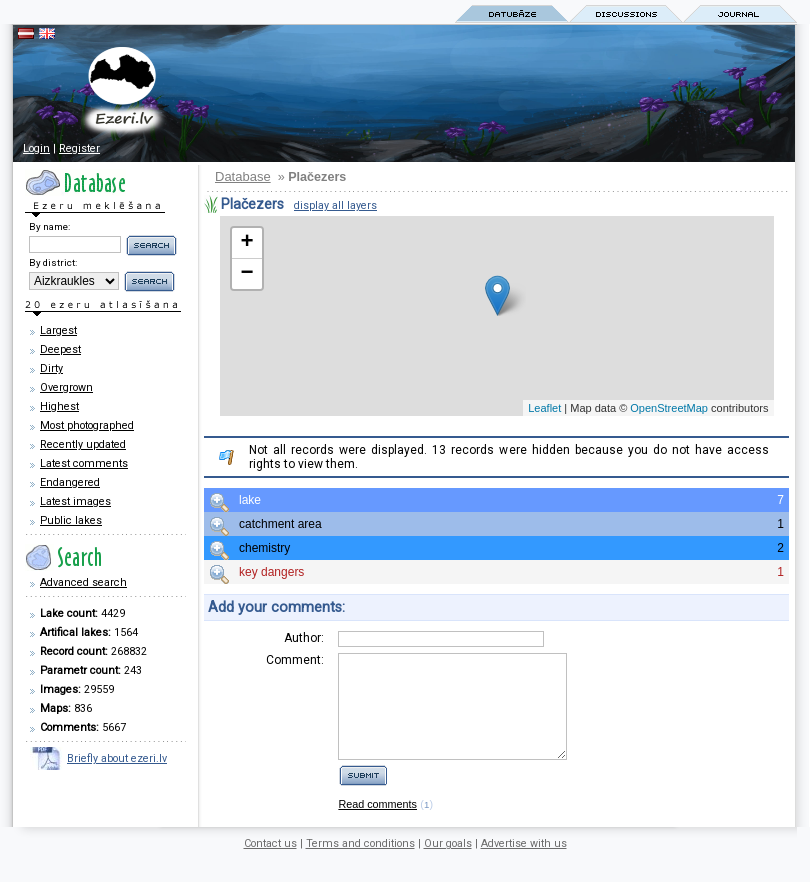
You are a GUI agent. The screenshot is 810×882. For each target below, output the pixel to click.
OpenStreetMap (669, 408)
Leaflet (544, 408)
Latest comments (84, 463)
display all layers (335, 205)
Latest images (75, 501)
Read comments (377, 825)
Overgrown (66, 387)
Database (243, 176)
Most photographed (87, 425)
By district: (53, 262)
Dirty (51, 368)
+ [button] (246, 243)
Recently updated (83, 444)
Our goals (448, 864)
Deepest (60, 349)
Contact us (270, 864)
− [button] (246, 274)
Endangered (70, 482)
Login (36, 148)
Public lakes (71, 520)
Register (79, 148)
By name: (49, 226)
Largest (58, 330)
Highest (59, 406)
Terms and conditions (360, 864)
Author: (304, 638)
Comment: (295, 660)
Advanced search (83, 582)
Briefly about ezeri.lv (117, 758)
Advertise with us (524, 864)
